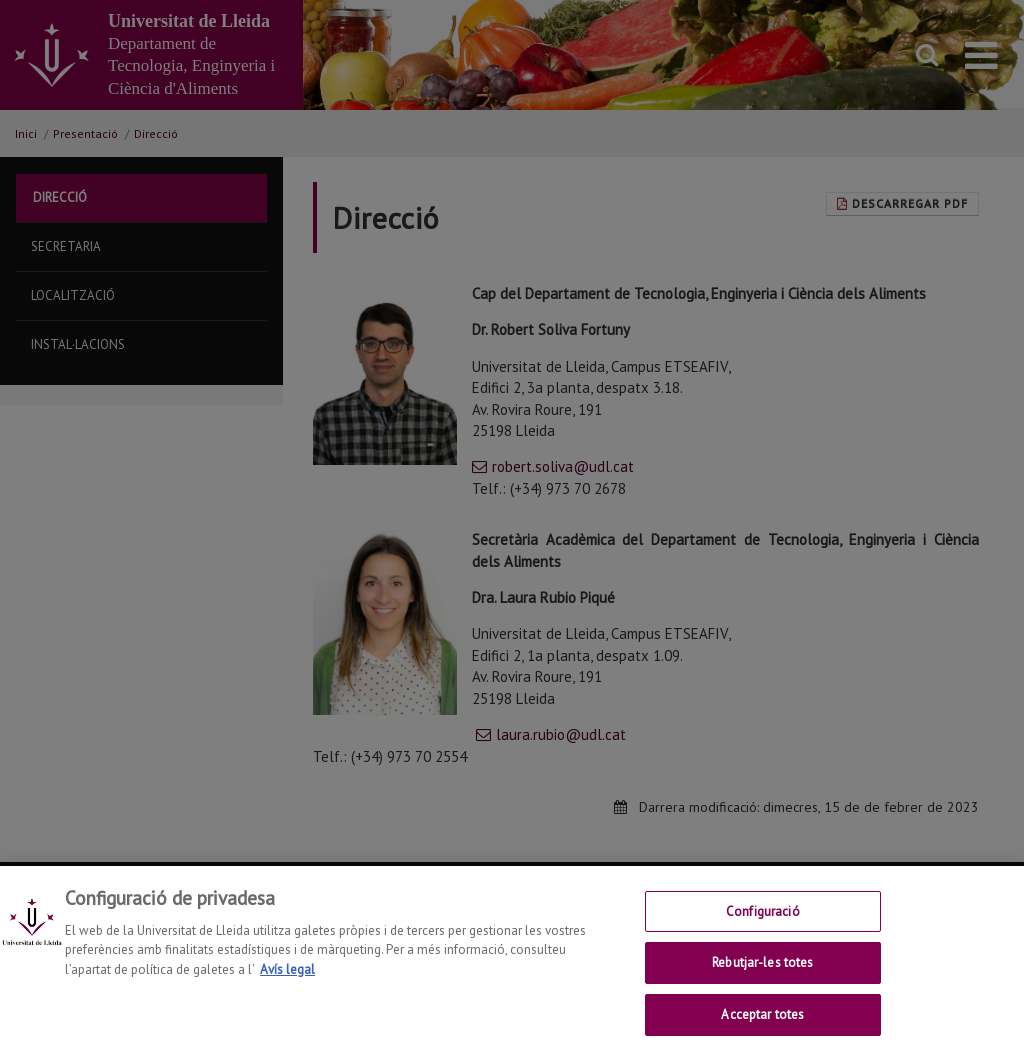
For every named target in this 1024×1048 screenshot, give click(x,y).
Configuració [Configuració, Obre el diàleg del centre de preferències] (763, 926)
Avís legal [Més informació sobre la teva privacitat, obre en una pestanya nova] (287, 984)
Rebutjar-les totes (762, 978)
